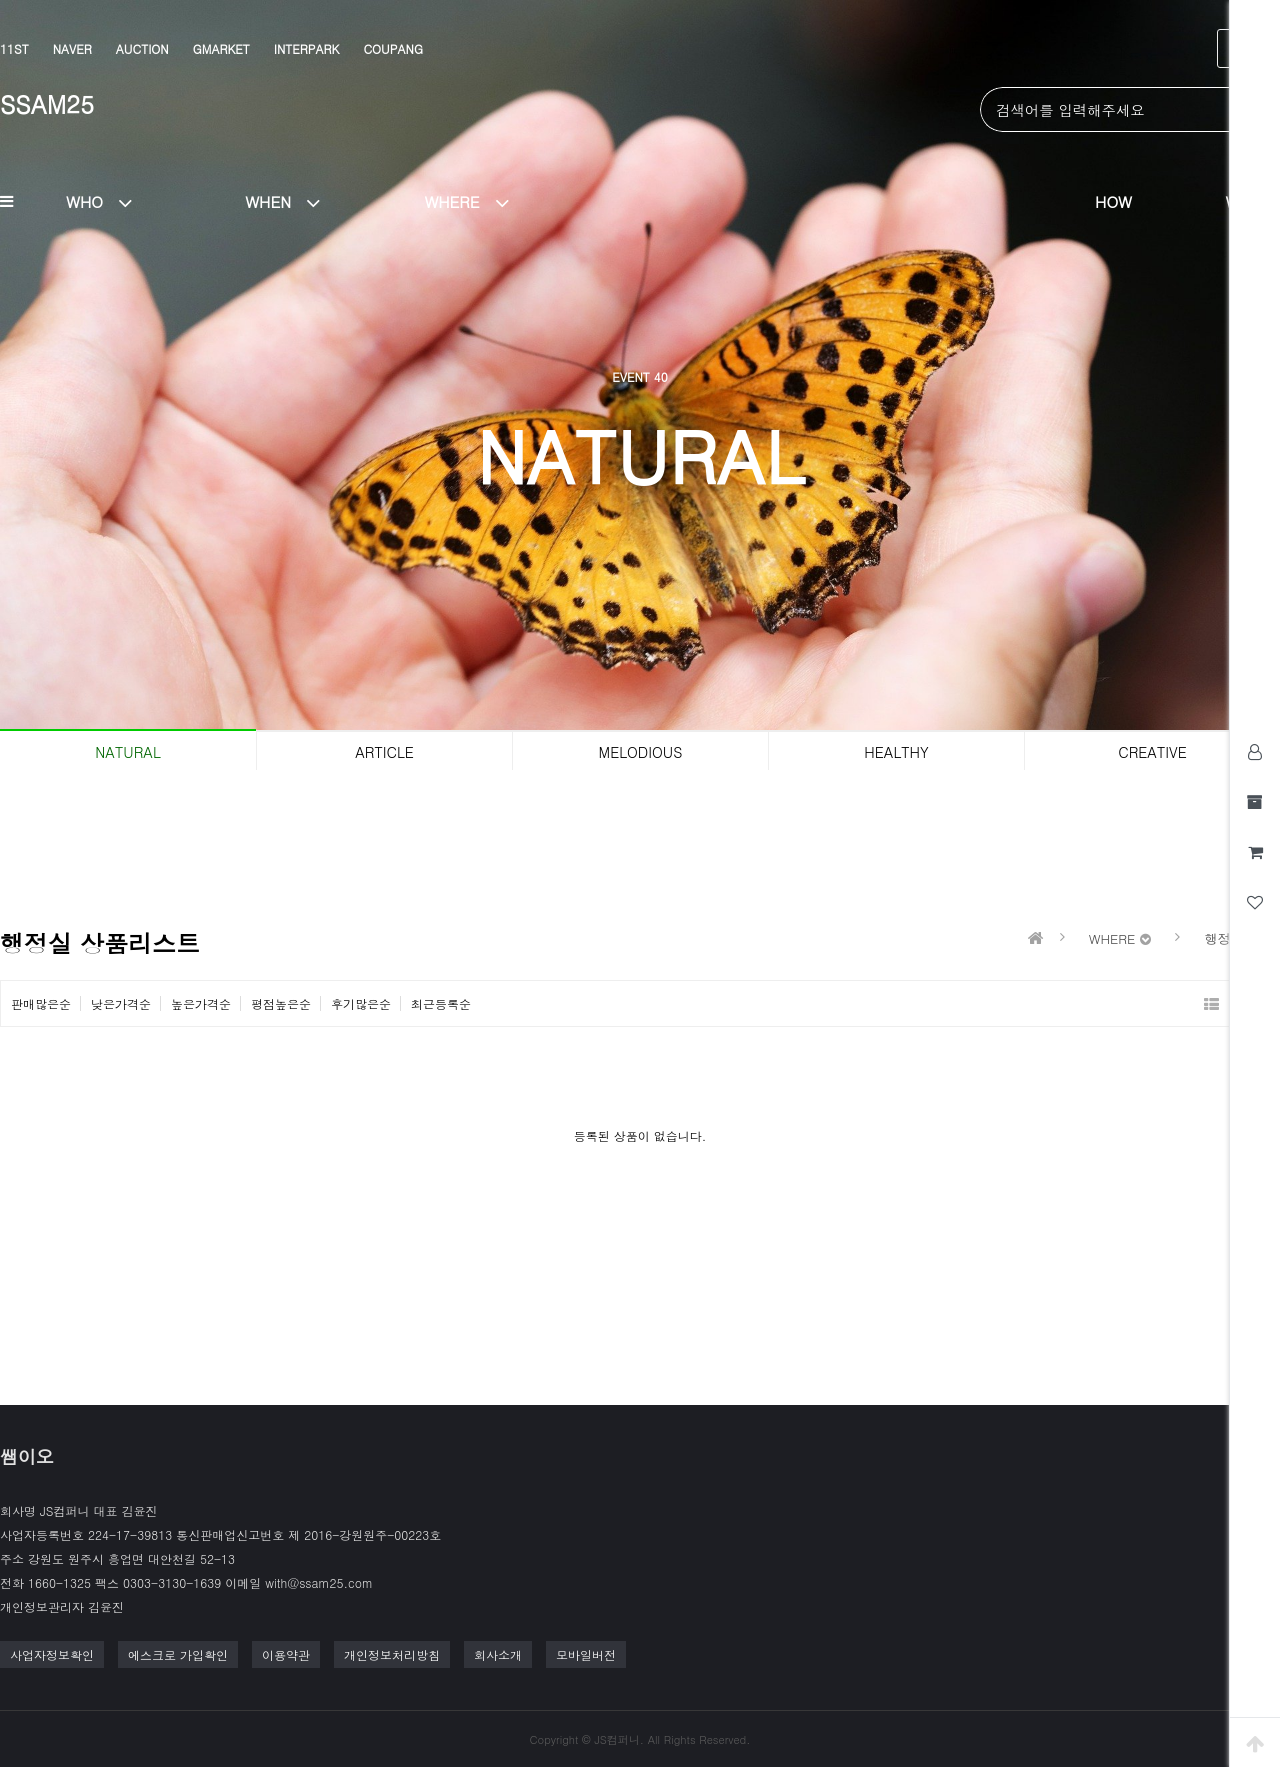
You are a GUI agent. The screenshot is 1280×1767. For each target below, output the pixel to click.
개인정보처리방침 (392, 1654)
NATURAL (127, 752)
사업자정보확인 (52, 1654)
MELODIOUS (641, 752)
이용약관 (286, 1654)
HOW (1113, 201)
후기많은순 (361, 1003)
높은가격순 (201, 1003)
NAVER (72, 48)
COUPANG (392, 48)
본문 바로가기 (0, 0)
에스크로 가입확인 (178, 1654)
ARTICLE (384, 752)
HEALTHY (896, 752)
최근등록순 (441, 1003)
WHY (1242, 201)
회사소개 (498, 1654)
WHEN (290, 201)
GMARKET (221, 48)
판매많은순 (41, 1003)
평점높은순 (281, 1003)
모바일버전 (586, 1654)
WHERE (474, 201)
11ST (14, 48)
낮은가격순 (121, 1003)
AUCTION (142, 48)
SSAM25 (47, 104)
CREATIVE (1152, 752)
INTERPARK (307, 48)
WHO (107, 201)
